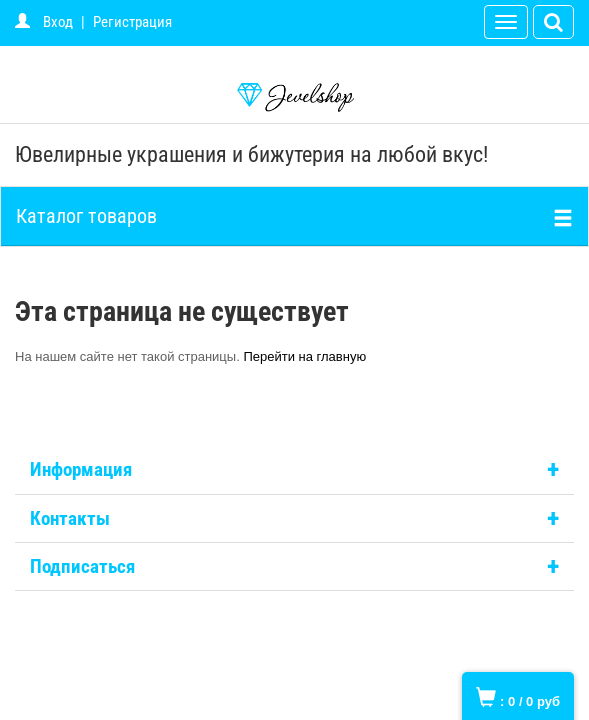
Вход (58, 22)
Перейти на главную (304, 356)
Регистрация (132, 22)
